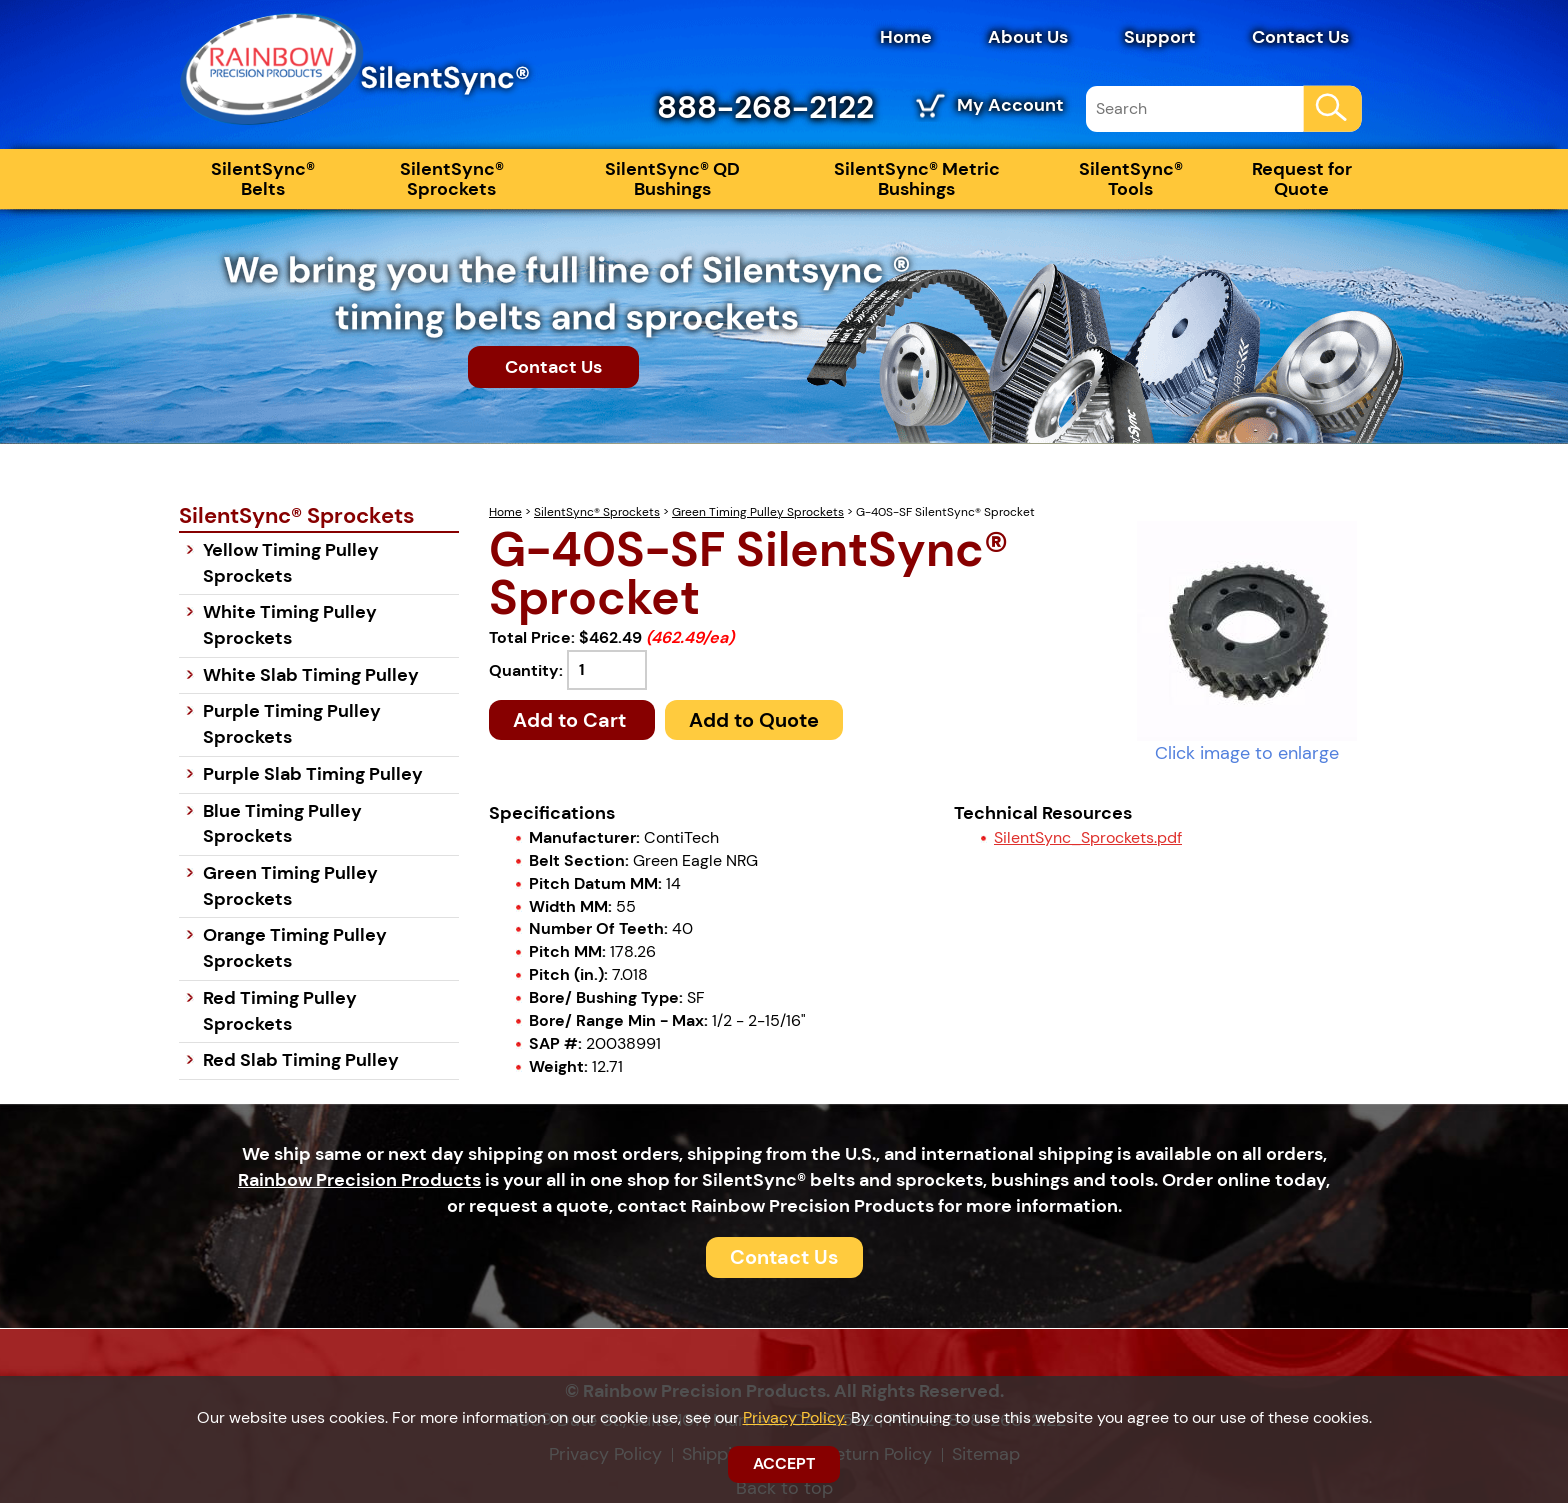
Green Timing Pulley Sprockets (758, 512)
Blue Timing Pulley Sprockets (282, 824)
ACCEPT (784, 1463)
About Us (1028, 37)
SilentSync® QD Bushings (672, 179)
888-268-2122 (765, 107)
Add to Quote (754, 720)
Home (906, 37)
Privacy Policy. (795, 1417)
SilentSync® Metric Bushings (917, 179)
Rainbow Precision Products (359, 1180)
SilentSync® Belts (263, 179)
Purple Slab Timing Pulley (313, 774)
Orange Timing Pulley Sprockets (295, 948)
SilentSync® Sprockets (452, 179)
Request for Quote (1302, 179)
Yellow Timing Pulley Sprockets (291, 563)
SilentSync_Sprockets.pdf (1088, 837)
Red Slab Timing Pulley (301, 1060)
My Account (1010, 105)
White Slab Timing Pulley (311, 675)
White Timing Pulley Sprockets (290, 625)
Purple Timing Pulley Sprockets (292, 724)
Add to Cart (572, 720)
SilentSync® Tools (1131, 179)
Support (1160, 37)
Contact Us (1300, 37)
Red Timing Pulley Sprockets (280, 1011)
